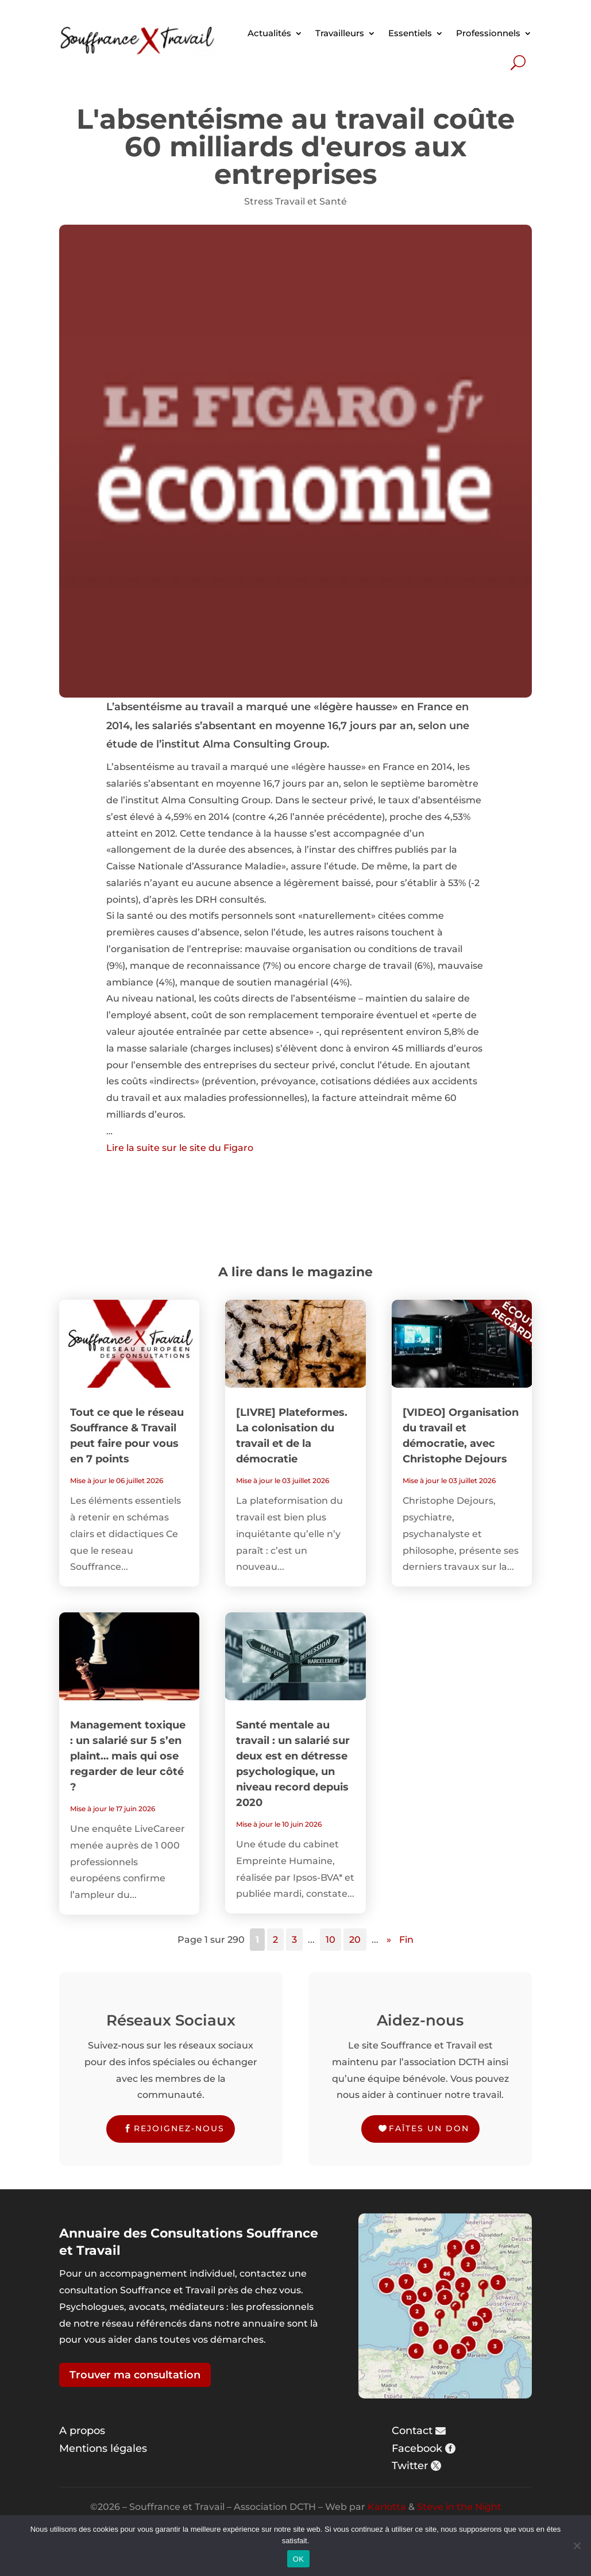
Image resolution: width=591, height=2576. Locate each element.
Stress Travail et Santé (295, 201)
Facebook (417, 2448)
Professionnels (488, 33)
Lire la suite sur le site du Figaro (179, 1147)
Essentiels (410, 33)
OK (298, 2559)
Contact (412, 2430)
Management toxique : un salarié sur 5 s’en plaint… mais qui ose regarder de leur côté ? (128, 1756)
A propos (82, 2430)
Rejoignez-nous (179, 2128)
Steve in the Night (459, 2506)
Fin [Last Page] (406, 1939)
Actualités (269, 33)
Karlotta (387, 2506)
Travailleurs (339, 33)
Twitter (410, 2465)
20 (355, 1939)
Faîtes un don (429, 2128)
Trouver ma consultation (134, 2375)
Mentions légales (103, 2448)
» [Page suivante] (389, 1939)
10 (330, 1939)
